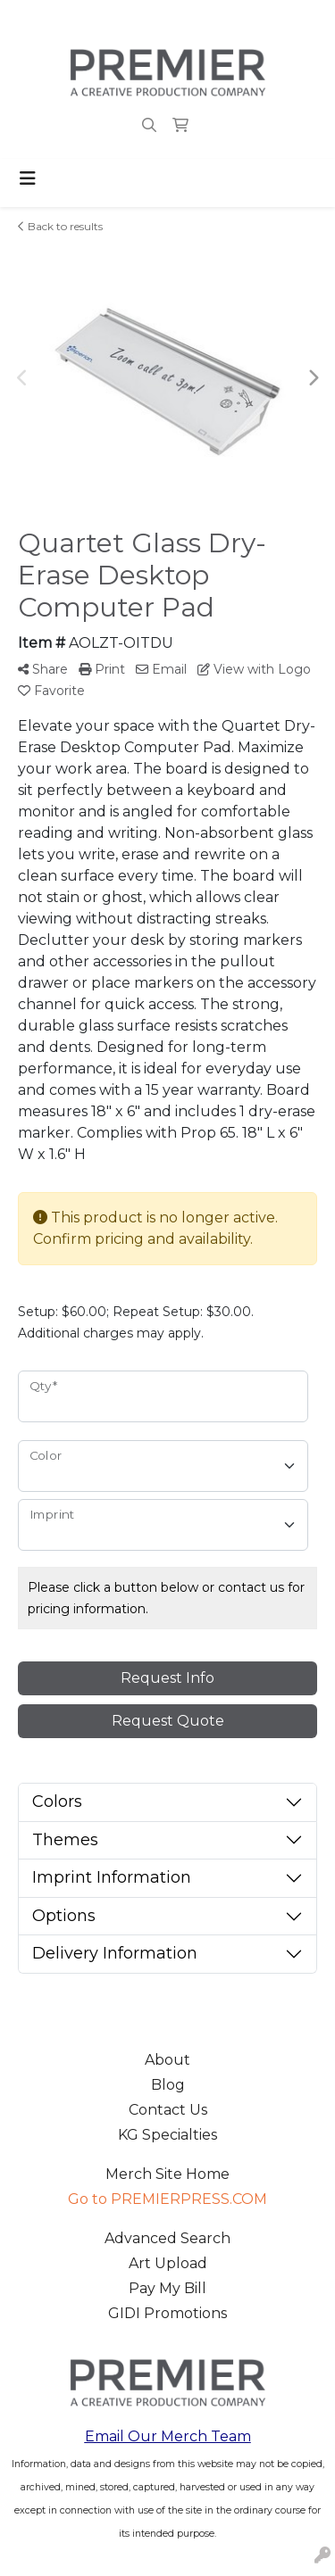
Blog (168, 2084)
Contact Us (168, 2109)
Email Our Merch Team (168, 2436)
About (167, 2059)
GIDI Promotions (167, 2313)
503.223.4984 (61, 19)
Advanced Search (167, 2238)
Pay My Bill (167, 2288)
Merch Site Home (167, 2174)
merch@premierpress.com (217, 19)
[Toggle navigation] (27, 178)
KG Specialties (167, 2134)
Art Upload (168, 2263)
